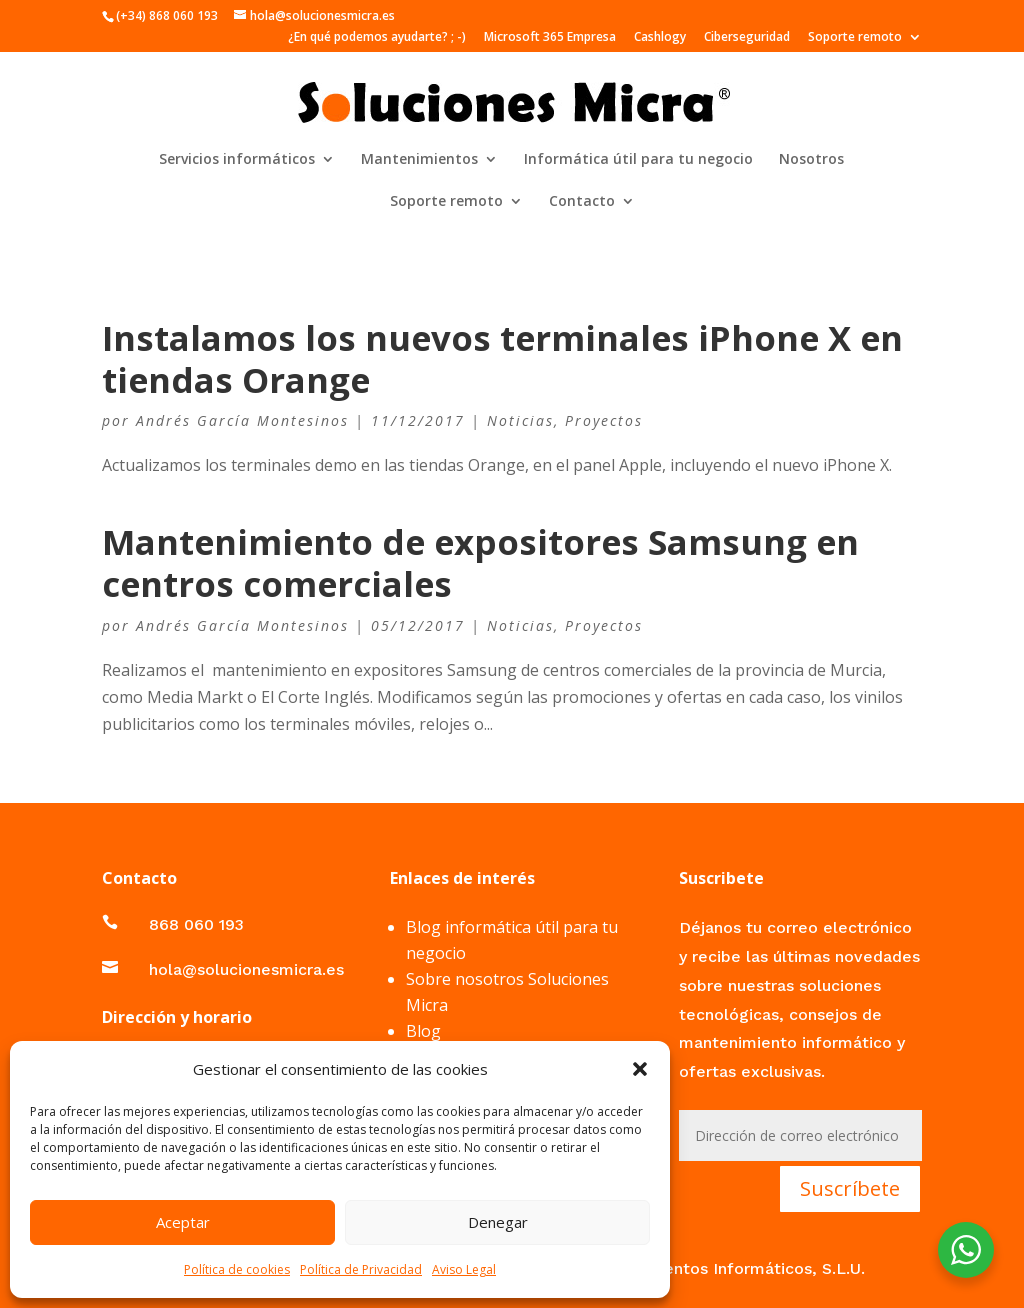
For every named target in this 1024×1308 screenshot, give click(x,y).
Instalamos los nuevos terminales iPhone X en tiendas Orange (502, 358)
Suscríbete (850, 1188)
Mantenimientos (419, 160)
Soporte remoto (855, 38)
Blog (423, 1031)
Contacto (582, 202)
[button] (640, 1069)
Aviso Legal (464, 1269)
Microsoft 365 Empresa (550, 38)
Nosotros (811, 160)
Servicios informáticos (237, 160)
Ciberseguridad (747, 38)
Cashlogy (660, 38)
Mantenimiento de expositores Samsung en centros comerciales (480, 562)
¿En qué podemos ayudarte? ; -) (377, 38)
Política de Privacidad (361, 1269)
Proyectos (604, 420)
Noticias (520, 420)
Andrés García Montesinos (242, 420)
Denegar (498, 1222)
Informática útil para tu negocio (638, 160)
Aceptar (183, 1222)
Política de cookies (237, 1269)
